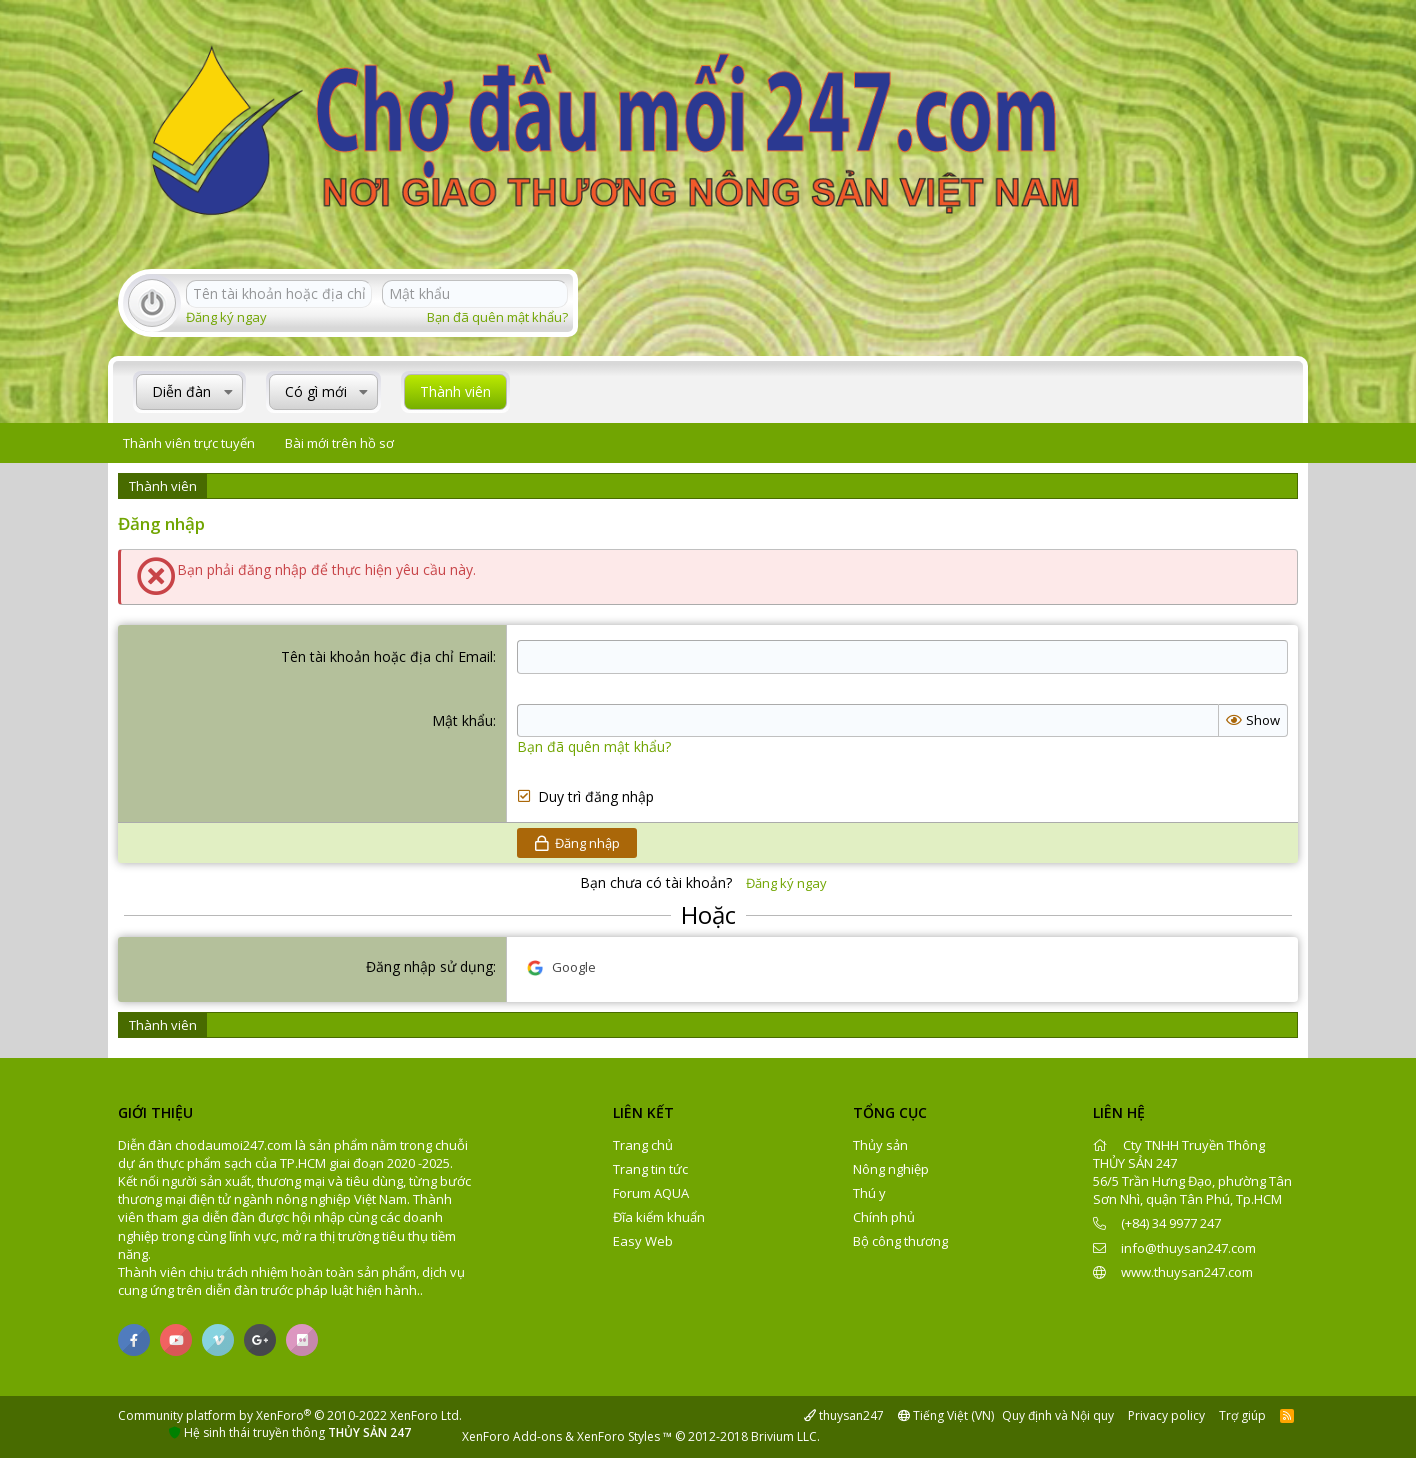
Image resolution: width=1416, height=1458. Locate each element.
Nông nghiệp (891, 1169)
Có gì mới (316, 391)
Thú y (869, 1193)
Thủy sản (880, 1145)
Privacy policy (1166, 1415)
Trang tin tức (650, 1169)
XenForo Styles (618, 1436)
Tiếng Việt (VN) (946, 1415)
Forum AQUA (651, 1193)
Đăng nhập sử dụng (429, 966)
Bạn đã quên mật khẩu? (497, 317)
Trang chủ (643, 1145)
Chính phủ (884, 1217)
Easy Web (643, 1241)
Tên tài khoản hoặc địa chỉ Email (387, 656)
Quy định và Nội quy (1058, 1415)
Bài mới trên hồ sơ (339, 443)
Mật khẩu (462, 720)
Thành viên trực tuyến (189, 443)
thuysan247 (844, 1415)
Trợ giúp (1242, 1415)
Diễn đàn (181, 391)
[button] (228, 392)
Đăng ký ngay (226, 317)
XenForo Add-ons (512, 1436)
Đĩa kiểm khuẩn (659, 1217)
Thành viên (455, 391)
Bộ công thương (900, 1241)
